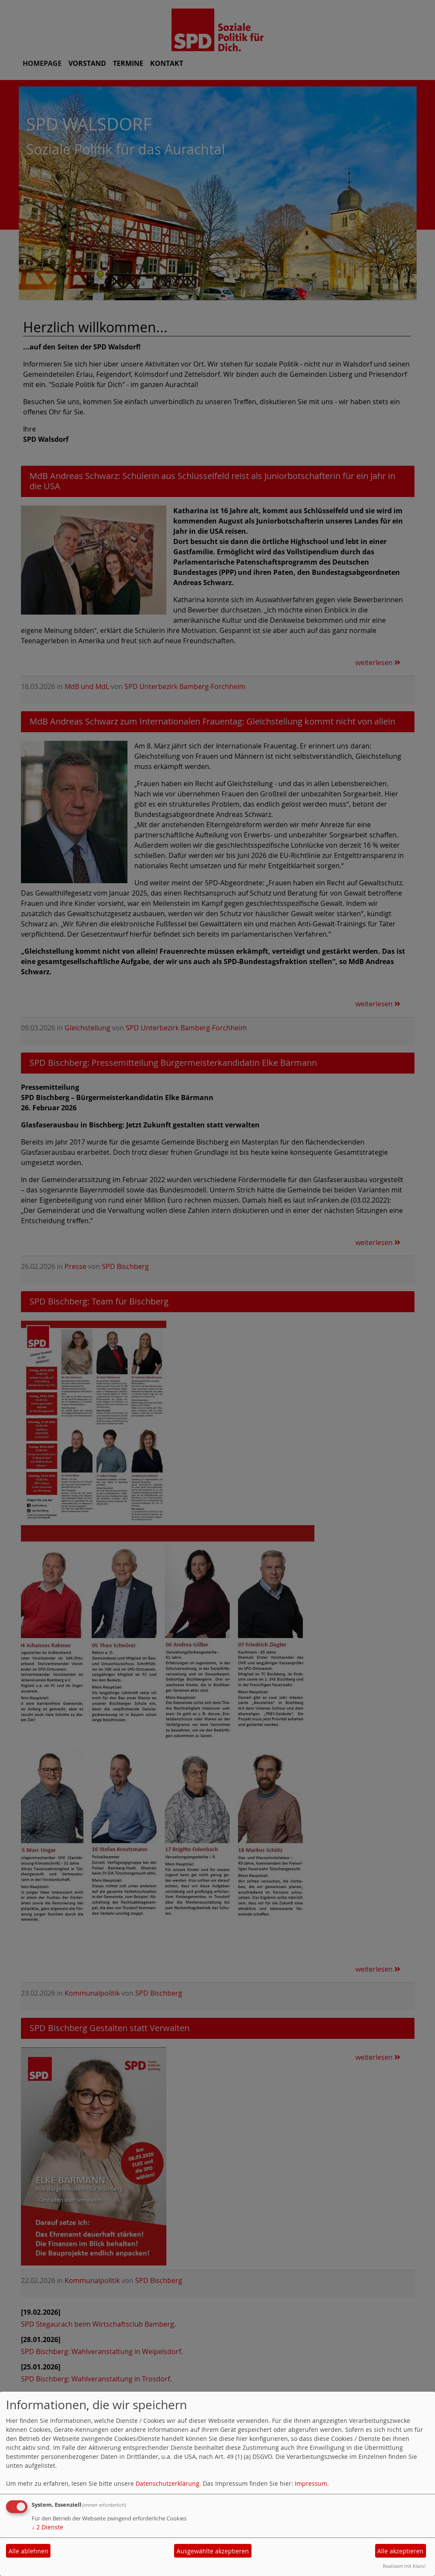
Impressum (311, 2483)
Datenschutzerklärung (167, 2483)
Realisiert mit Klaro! (404, 2566)
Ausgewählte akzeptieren (213, 2551)
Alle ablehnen (28, 2551)
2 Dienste (47, 2527)
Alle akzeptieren (400, 2551)
